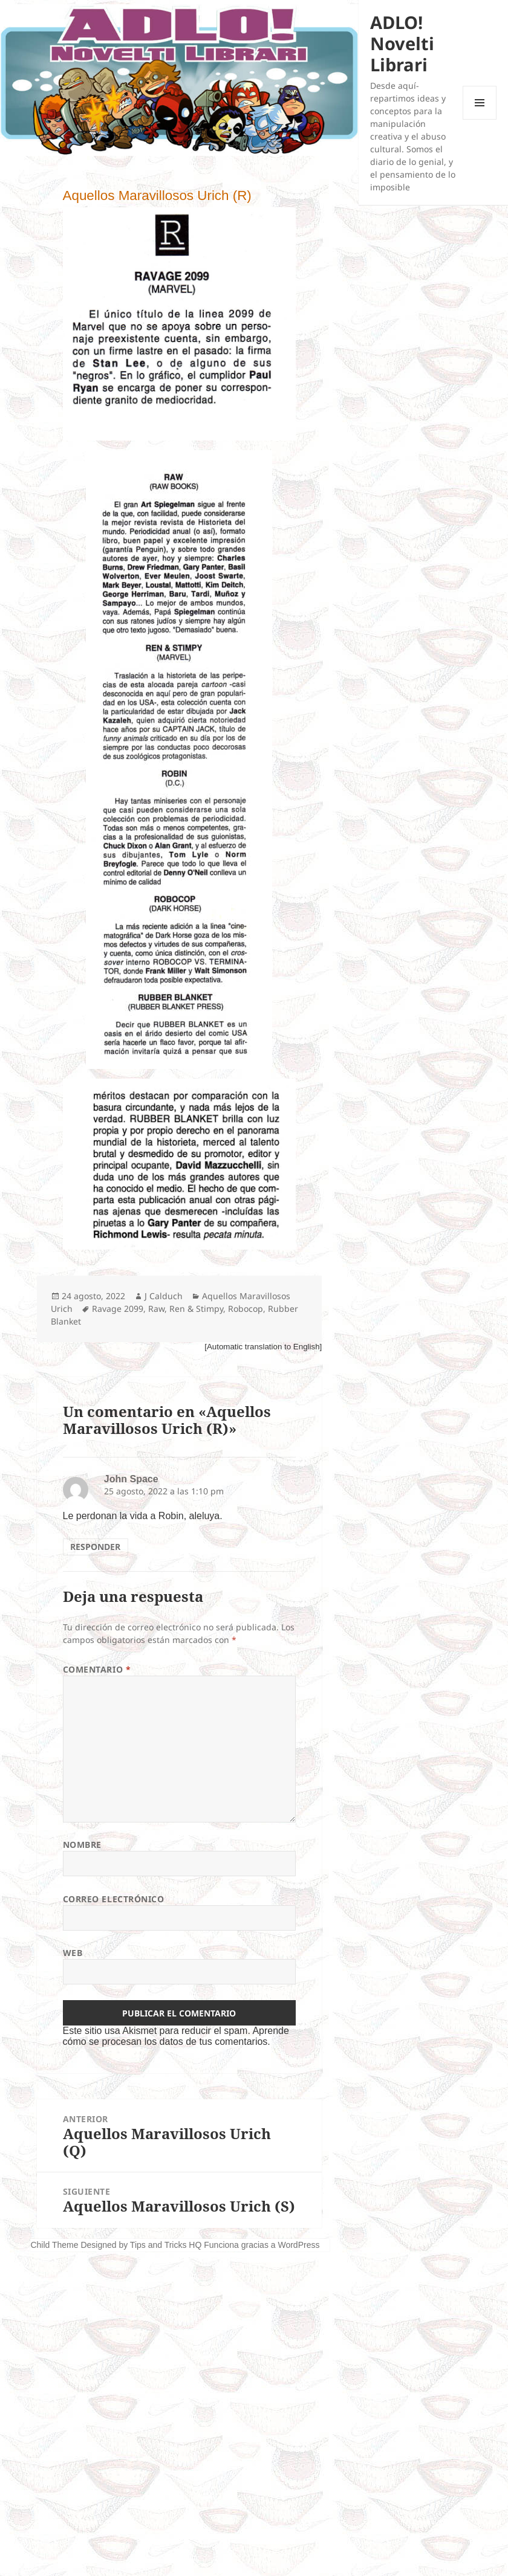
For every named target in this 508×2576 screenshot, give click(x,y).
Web (73, 1952)
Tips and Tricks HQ (166, 2245)
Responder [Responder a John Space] (95, 1546)
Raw (156, 1308)
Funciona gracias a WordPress (261, 2245)
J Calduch (164, 1296)
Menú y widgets (480, 119)
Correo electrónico (113, 1899)
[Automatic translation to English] (263, 1346)
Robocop (245, 1308)
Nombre (82, 1844)
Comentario (97, 1669)
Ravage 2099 (117, 1308)
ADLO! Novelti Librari (402, 43)
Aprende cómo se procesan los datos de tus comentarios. (176, 2036)
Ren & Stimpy (196, 1308)
